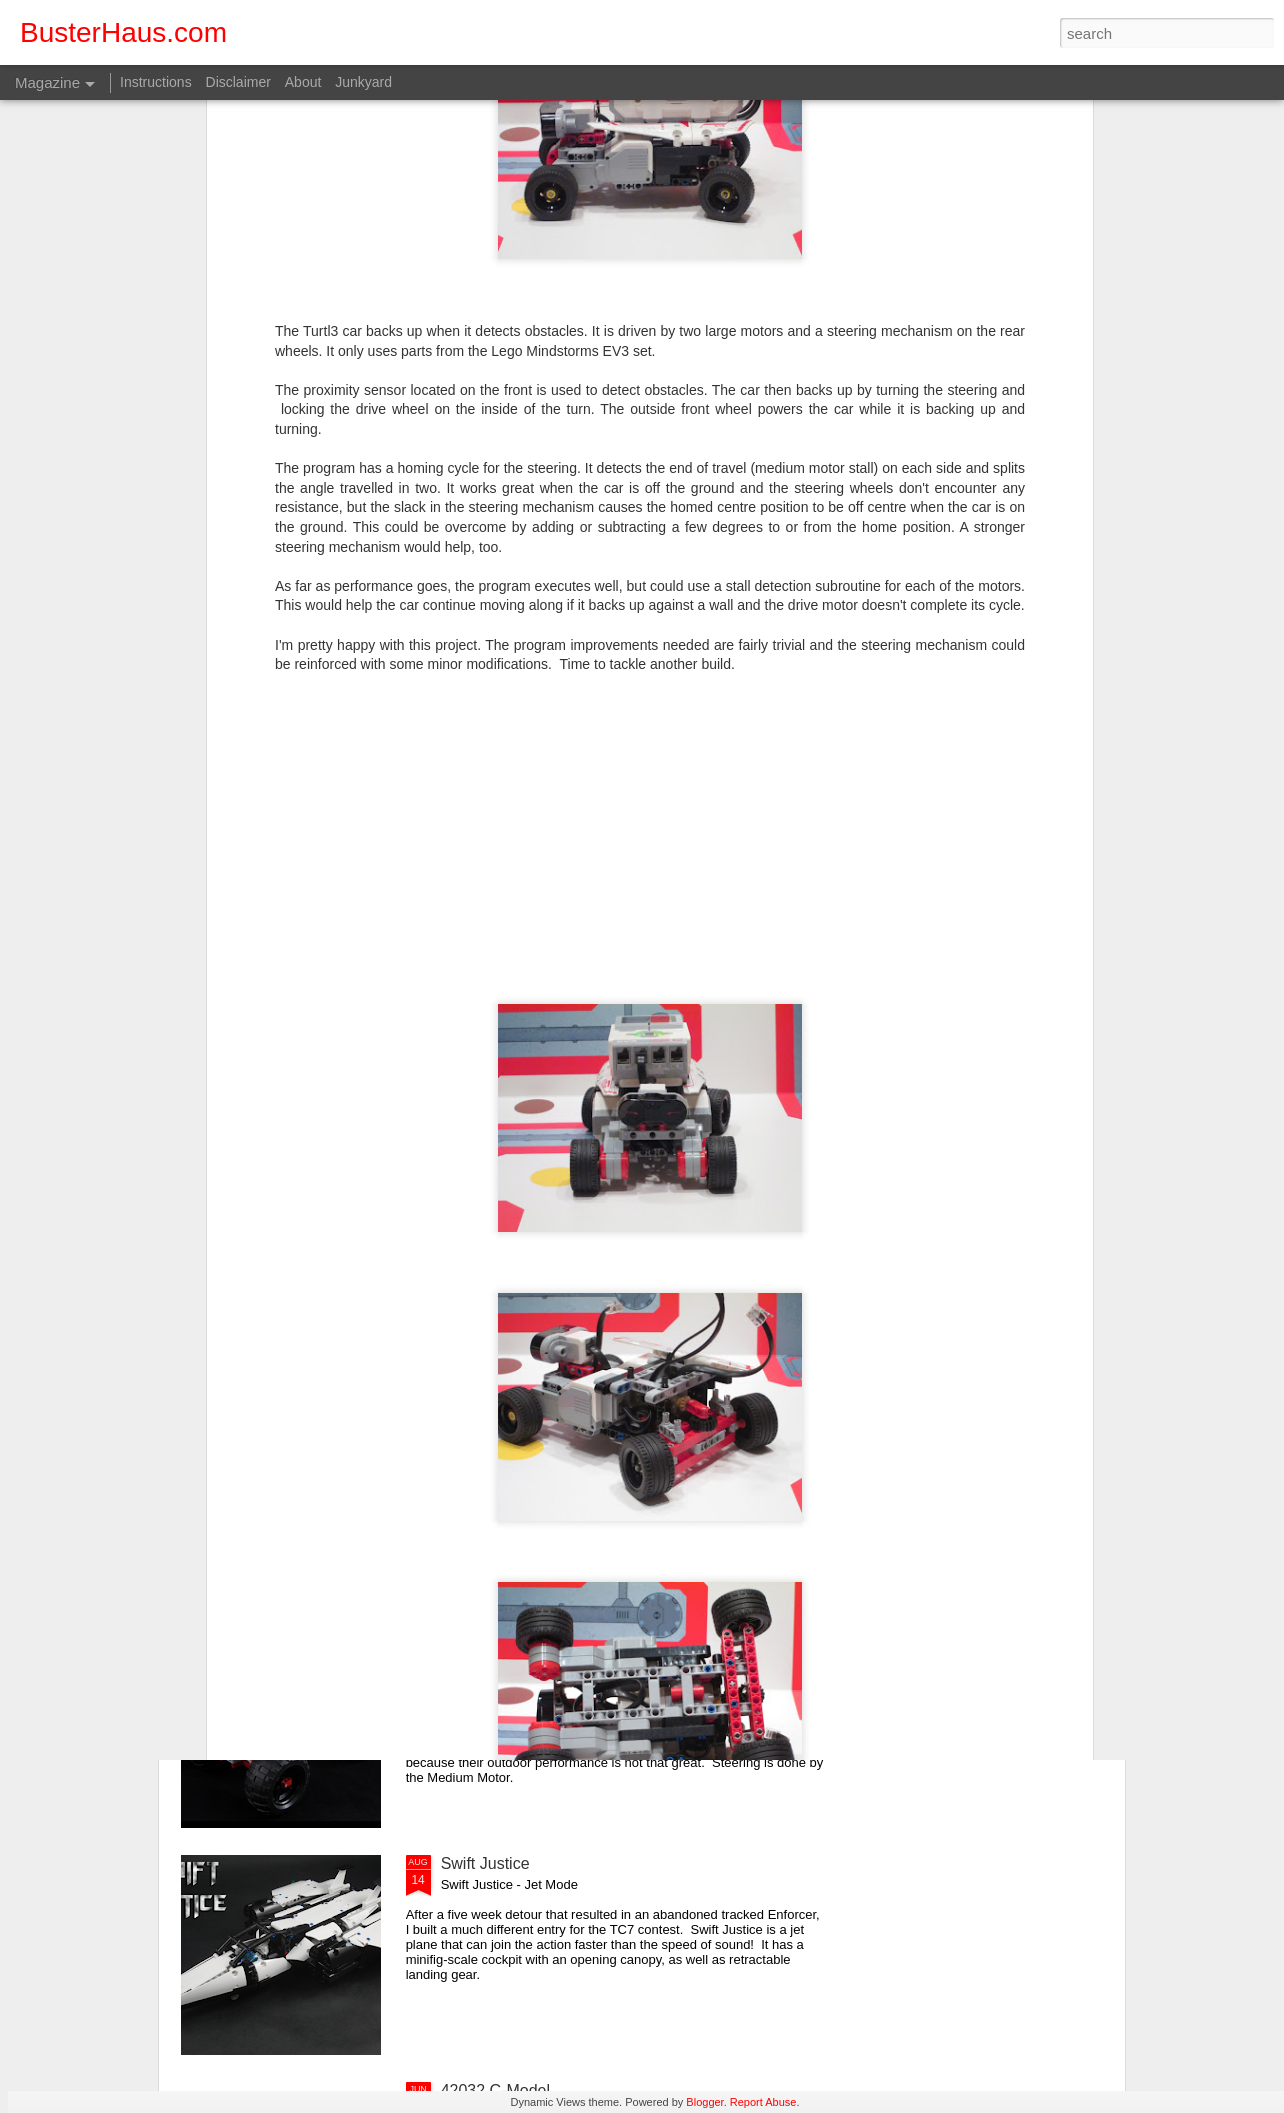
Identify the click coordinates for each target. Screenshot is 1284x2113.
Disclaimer (238, 82)
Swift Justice (485, 1863)
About (303, 82)
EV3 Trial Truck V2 (507, 1636)
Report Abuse (763, 2102)
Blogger (704, 2102)
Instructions (156, 82)
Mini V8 (467, 1409)
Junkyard (363, 82)
